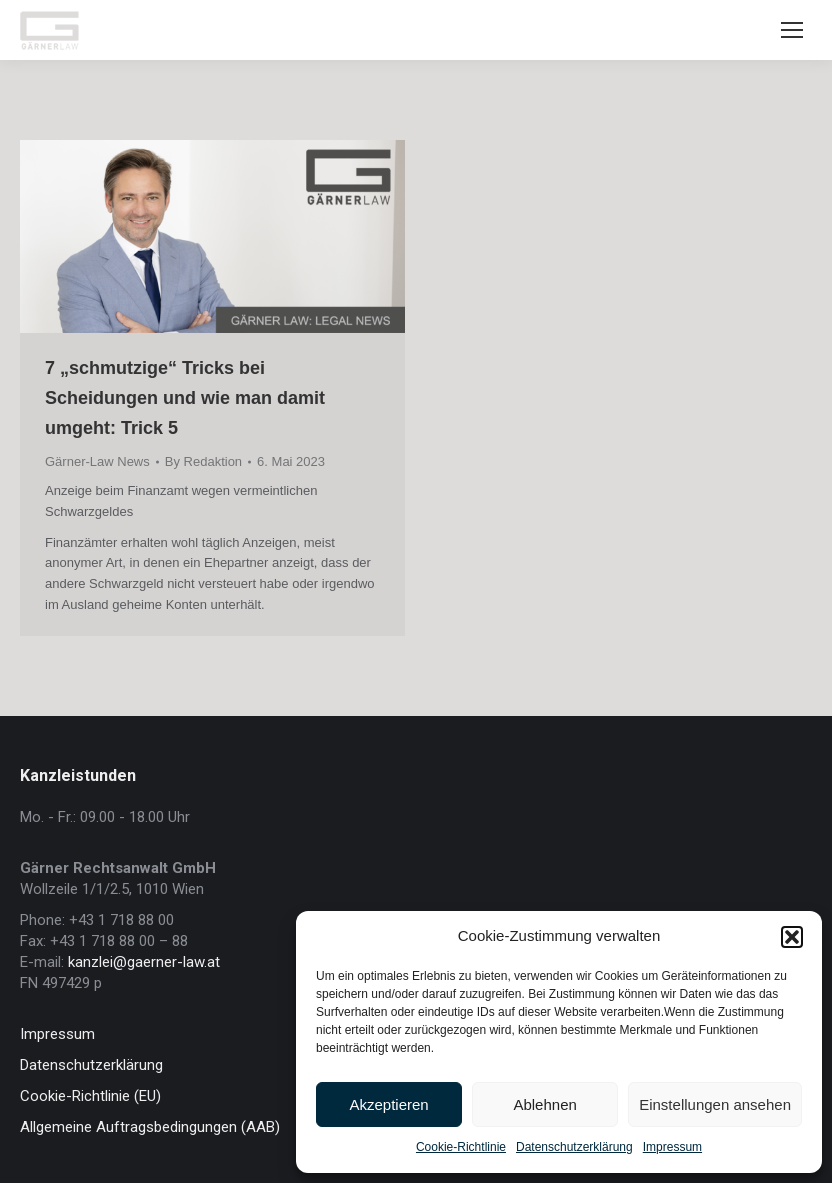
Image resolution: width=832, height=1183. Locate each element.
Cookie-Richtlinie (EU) (90, 1096)
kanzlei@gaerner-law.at (144, 962)
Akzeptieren (388, 1104)
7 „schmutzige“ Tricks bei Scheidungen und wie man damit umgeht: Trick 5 (185, 398)
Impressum (672, 1147)
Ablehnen (544, 1104)
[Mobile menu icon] (792, 30)
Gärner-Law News (97, 461)
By (203, 461)
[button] (792, 937)
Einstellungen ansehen (715, 1104)
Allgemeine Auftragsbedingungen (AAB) (150, 1127)
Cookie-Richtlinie (461, 1147)
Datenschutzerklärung (574, 1147)
